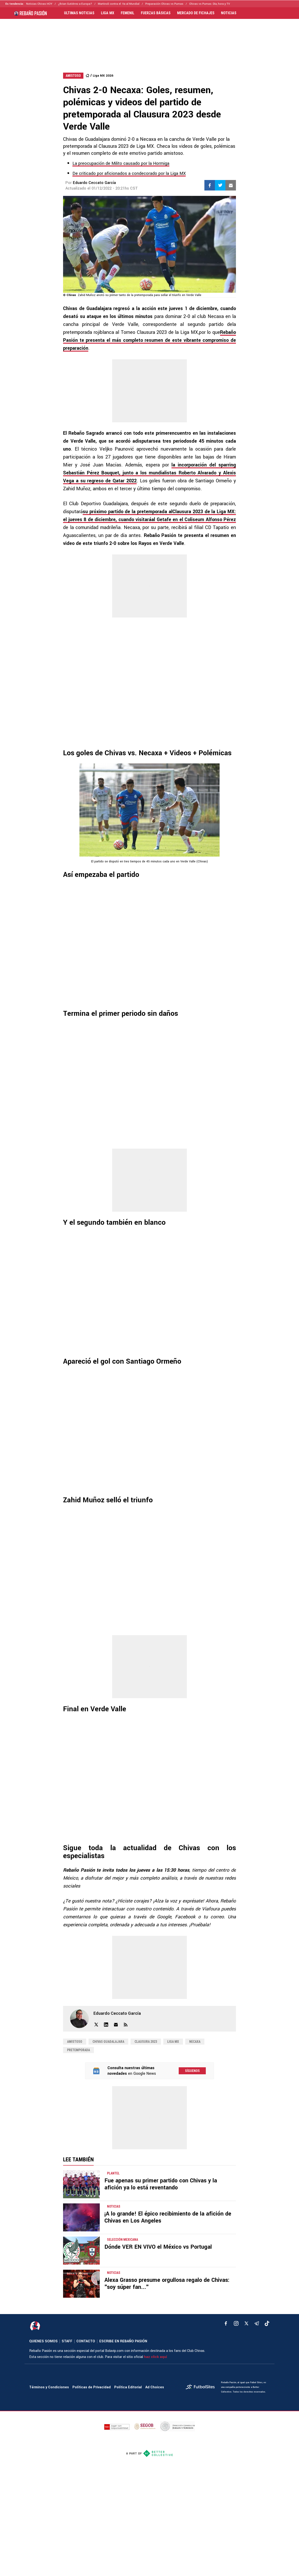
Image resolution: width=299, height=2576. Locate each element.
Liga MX (173, 2041)
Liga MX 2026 (103, 75)
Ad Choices (154, 2387)
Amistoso (74, 2041)
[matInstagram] (236, 2323)
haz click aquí (155, 2356)
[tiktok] (267, 2323)
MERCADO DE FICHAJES (195, 13)
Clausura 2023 (146, 2041)
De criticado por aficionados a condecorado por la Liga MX (129, 173)
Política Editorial (128, 2387)
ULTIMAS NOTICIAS (79, 13)
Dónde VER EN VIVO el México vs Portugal (158, 2247)
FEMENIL (127, 13)
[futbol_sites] (201, 2387)
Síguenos (192, 2071)
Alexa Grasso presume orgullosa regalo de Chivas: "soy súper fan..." (167, 2283)
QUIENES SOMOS (43, 2341)
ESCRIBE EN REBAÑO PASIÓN (123, 2341)
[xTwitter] (246, 2323)
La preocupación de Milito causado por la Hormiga (120, 163)
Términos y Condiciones (49, 2387)
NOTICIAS (228, 13)
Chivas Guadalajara (108, 2041)
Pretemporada (78, 2050)
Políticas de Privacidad (91, 2387)
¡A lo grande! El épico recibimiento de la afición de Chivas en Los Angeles (167, 2217)
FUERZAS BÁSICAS (156, 13)
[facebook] (226, 2323)
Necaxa (194, 2041)
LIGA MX (107, 13)
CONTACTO (85, 2341)
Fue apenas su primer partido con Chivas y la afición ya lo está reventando (160, 2184)
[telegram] (257, 2323)
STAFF (67, 2341)
